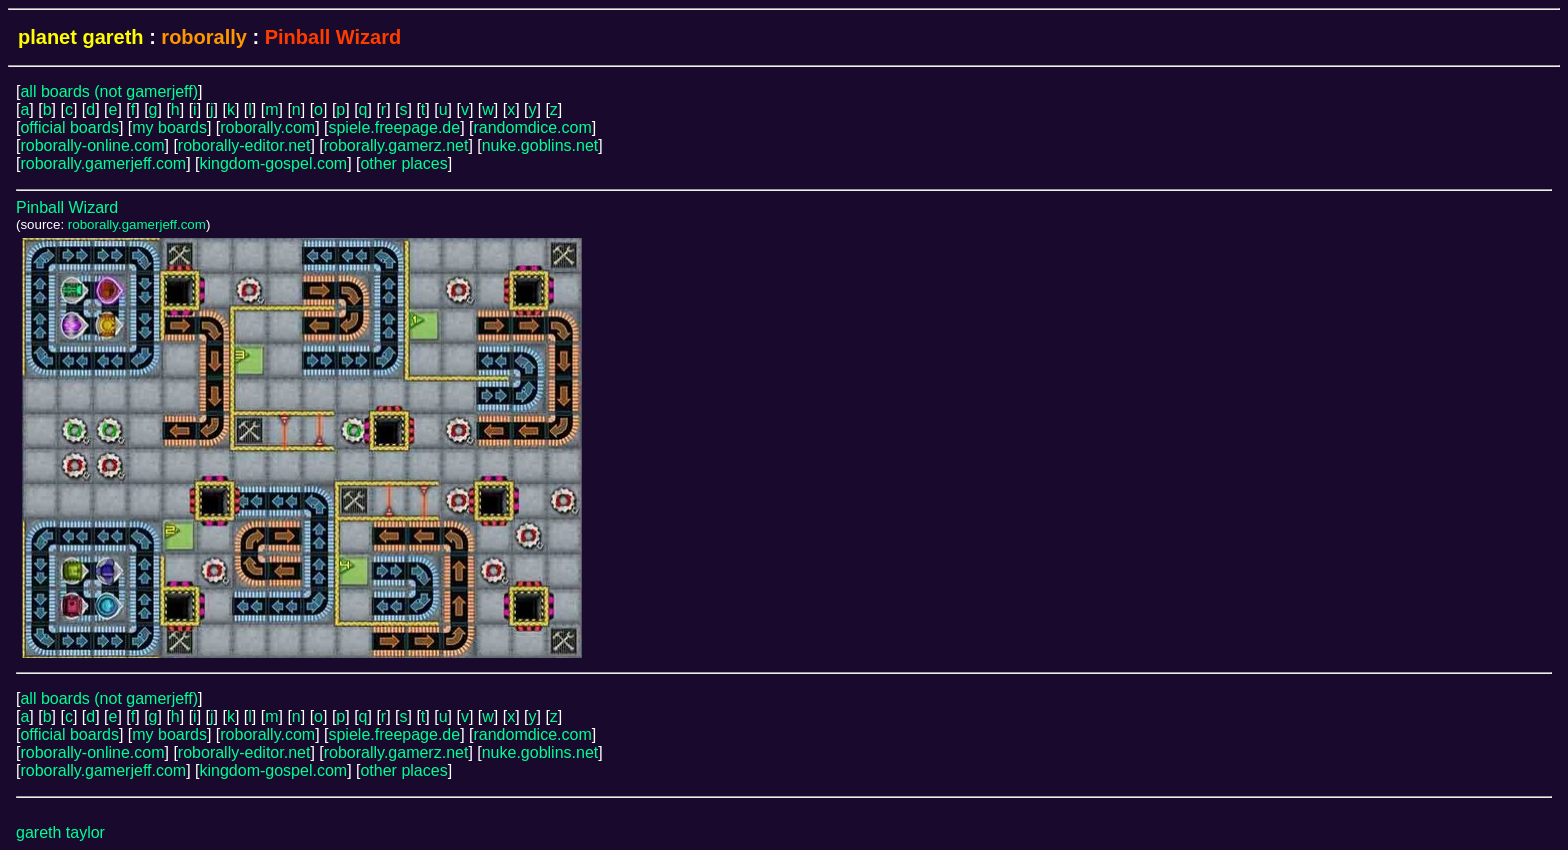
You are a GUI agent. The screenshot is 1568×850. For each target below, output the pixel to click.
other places (403, 163)
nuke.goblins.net (540, 145)
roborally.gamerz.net (396, 145)
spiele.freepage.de (394, 127)
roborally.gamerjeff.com (103, 163)
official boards (69, 127)
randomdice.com (532, 127)
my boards (169, 127)
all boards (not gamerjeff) (109, 91)
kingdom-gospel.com (274, 163)
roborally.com (267, 127)
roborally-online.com (92, 145)
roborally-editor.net (244, 145)
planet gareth (81, 37)
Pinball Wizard (67, 207)
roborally (204, 37)
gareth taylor (60, 832)
